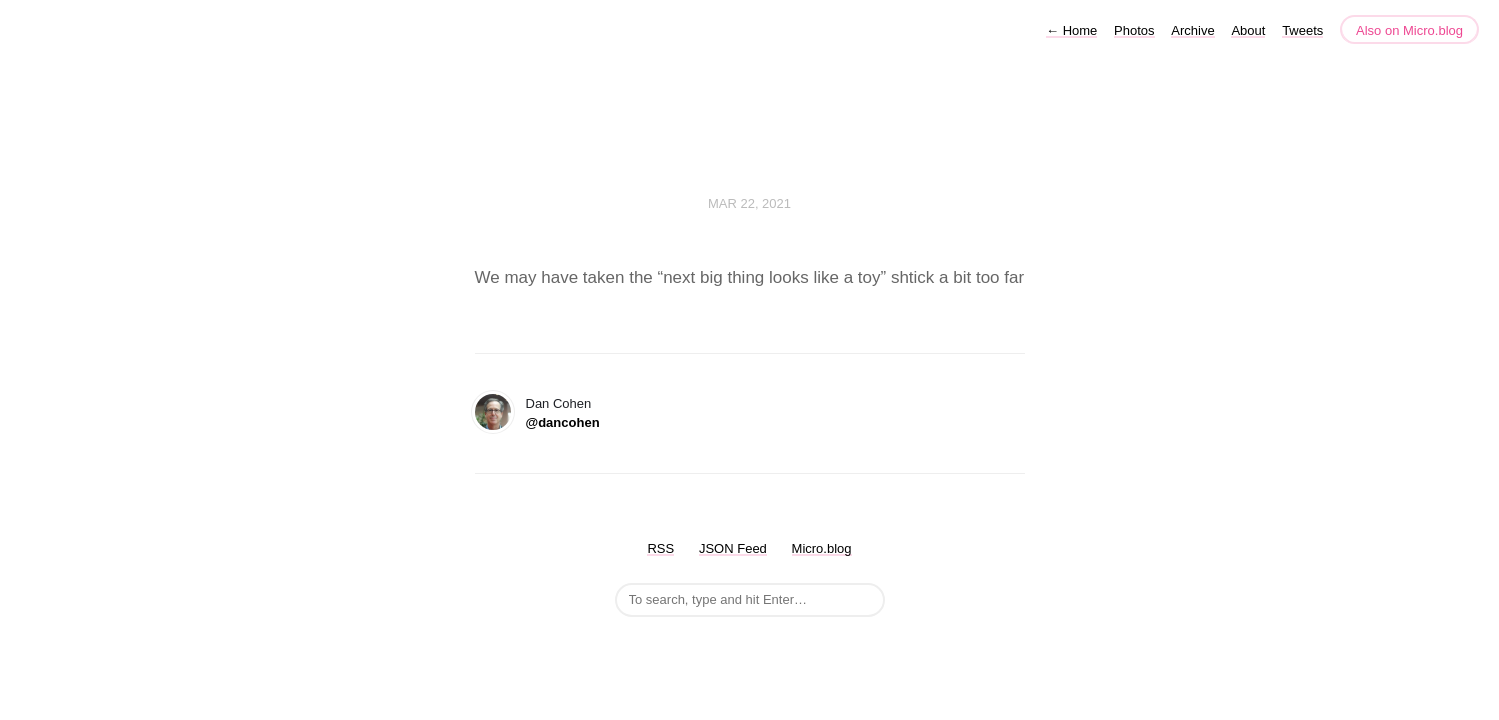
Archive (1192, 30)
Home (1071, 30)
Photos (1134, 30)
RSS (660, 548)
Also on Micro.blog (1409, 30)
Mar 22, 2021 (749, 203)
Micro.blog (822, 548)
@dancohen (563, 422)
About (1248, 30)
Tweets (1302, 30)
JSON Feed (733, 548)
